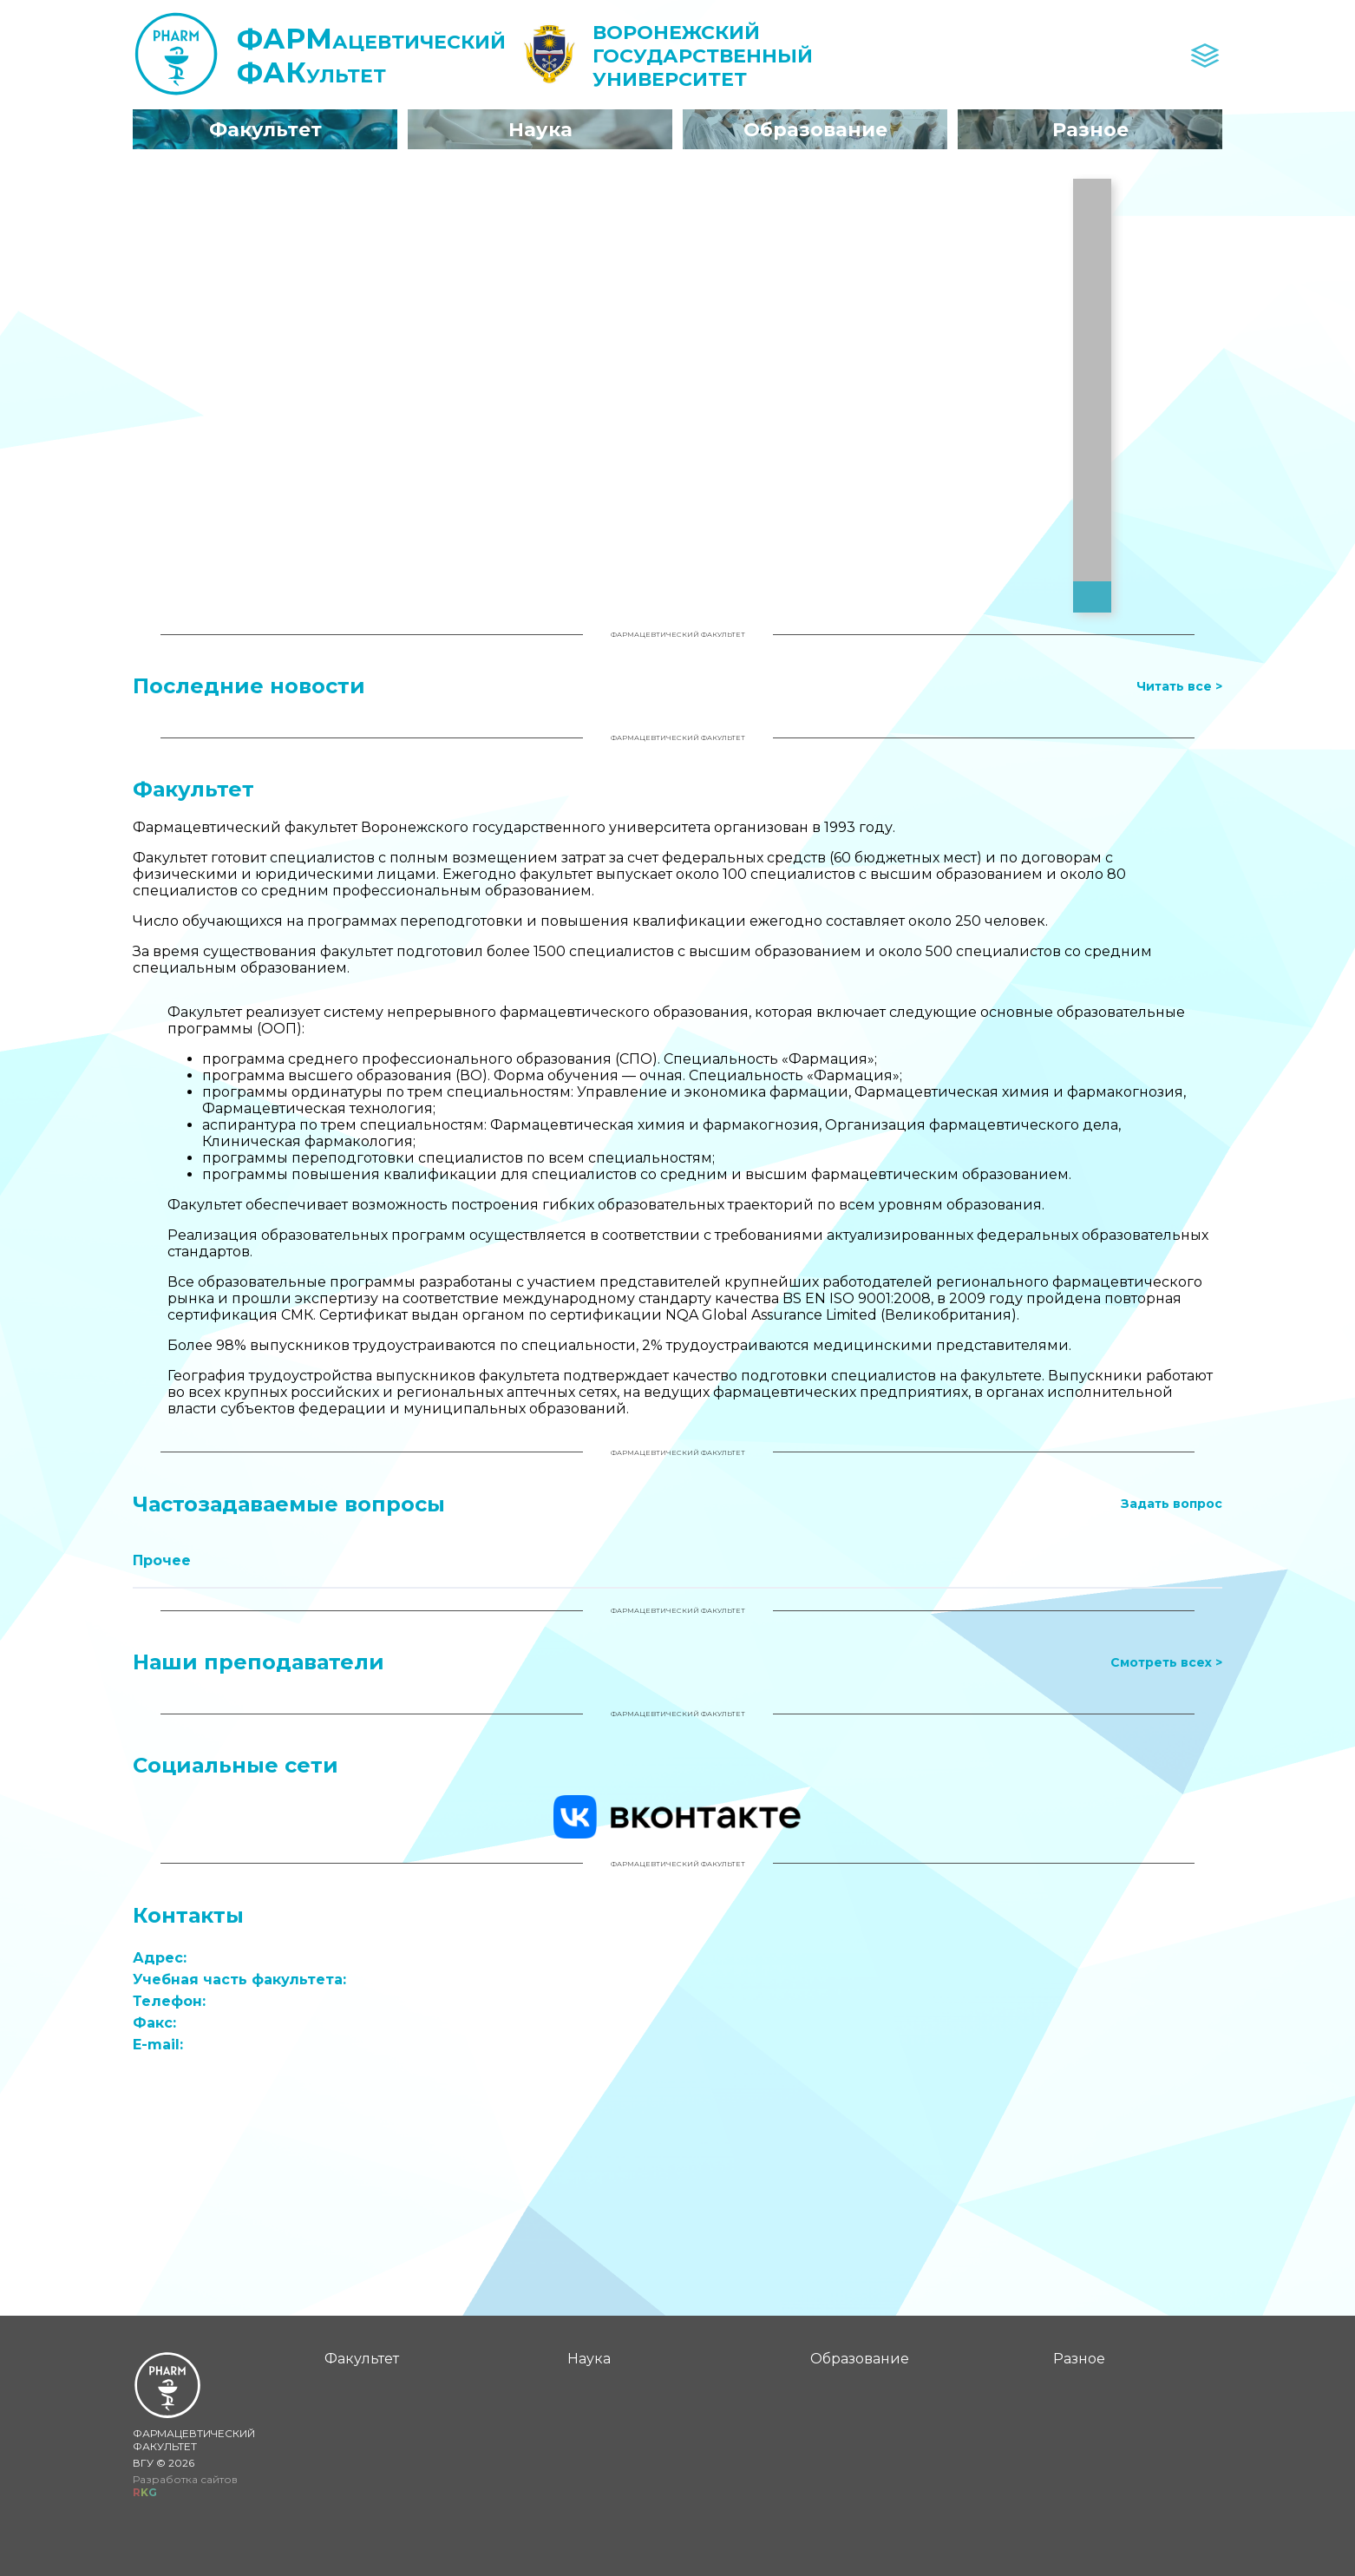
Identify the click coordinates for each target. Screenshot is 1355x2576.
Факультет (368, 2358)
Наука (594, 2358)
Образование (866, 2358)
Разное (1085, 2358)
